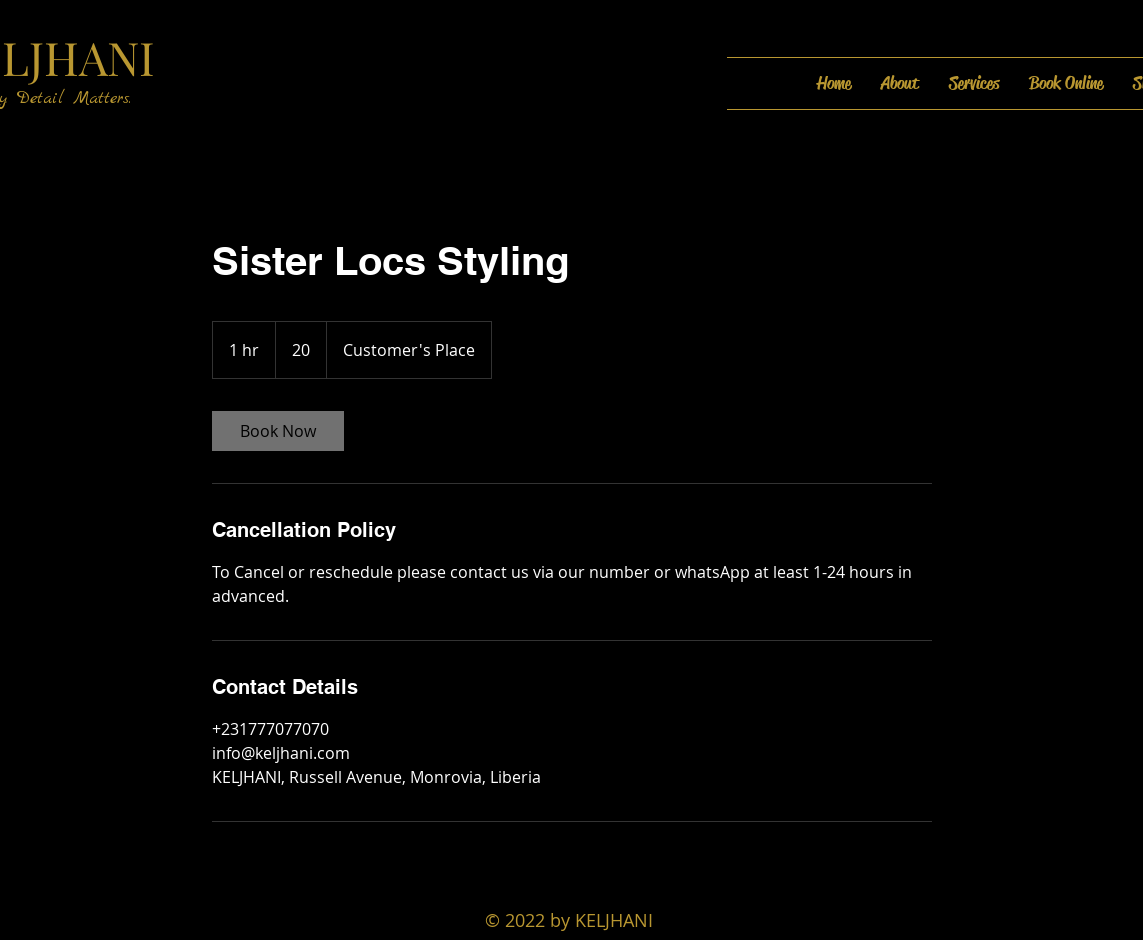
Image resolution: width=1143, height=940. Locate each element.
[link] (278, 431)
